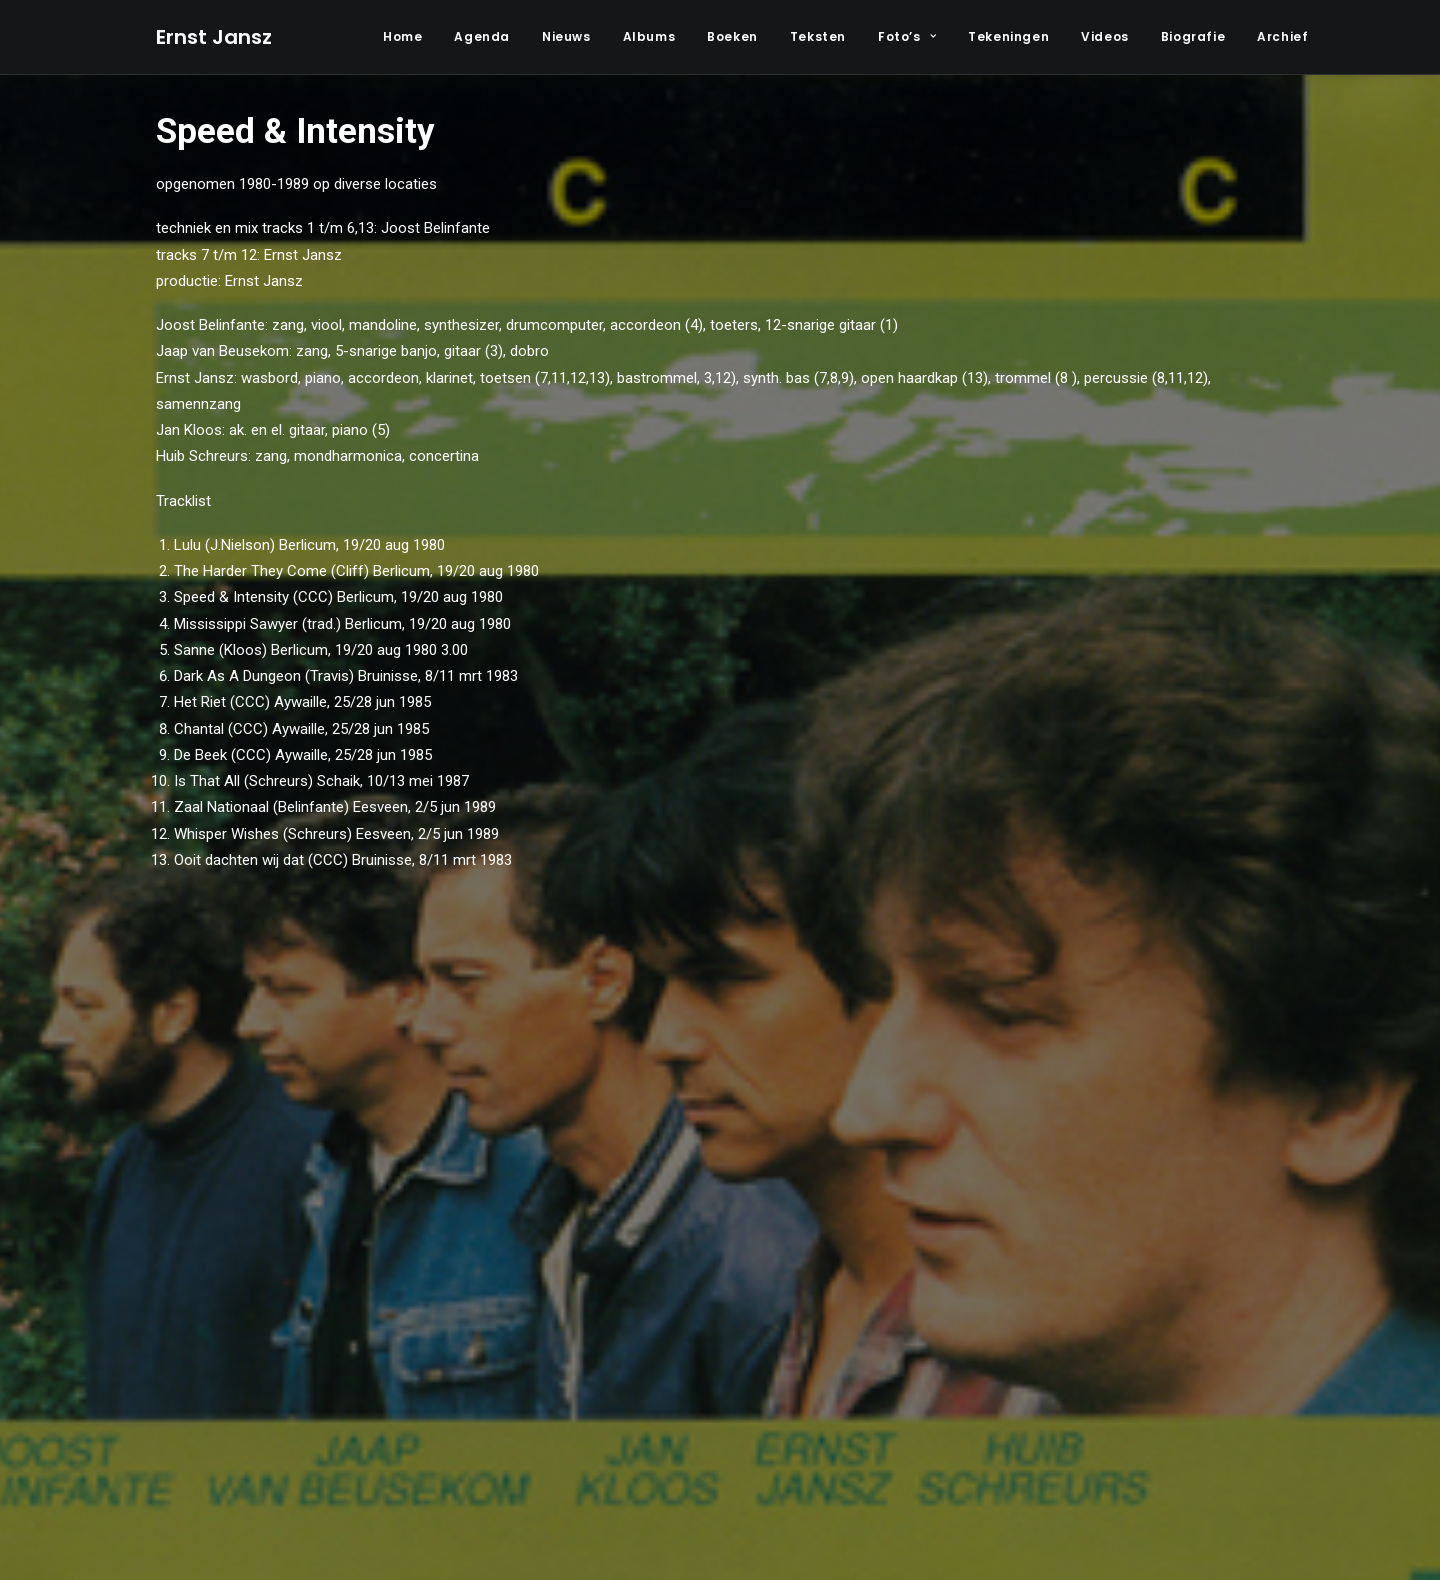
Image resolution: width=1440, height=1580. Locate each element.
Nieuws (566, 36)
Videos (1105, 36)
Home (402, 36)
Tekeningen (1008, 36)
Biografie (1193, 36)
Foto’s (907, 36)
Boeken (732, 36)
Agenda (482, 36)
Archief (1282, 36)
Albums (649, 36)
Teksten (818, 36)
